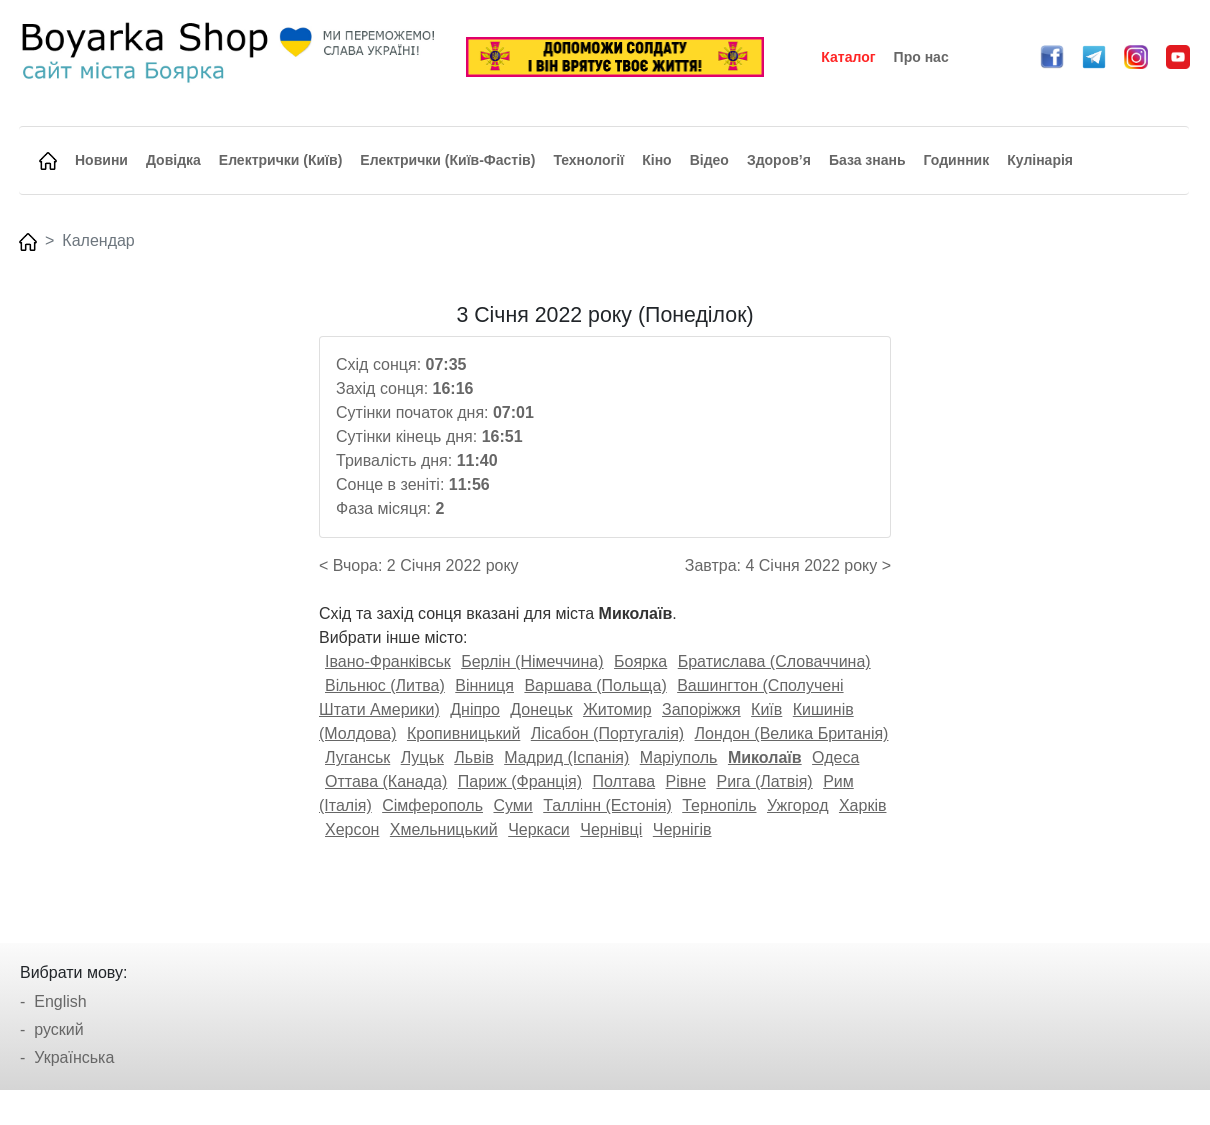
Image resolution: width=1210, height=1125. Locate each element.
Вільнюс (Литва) (385, 685)
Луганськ (357, 757)
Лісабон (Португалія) (607, 733)
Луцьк (422, 757)
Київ (766, 709)
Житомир (617, 709)
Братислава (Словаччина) (774, 661)
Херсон (352, 829)
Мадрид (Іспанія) (566, 757)
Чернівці (611, 829)
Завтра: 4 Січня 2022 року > (788, 565)
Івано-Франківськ (388, 661)
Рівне (686, 781)
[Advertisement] (1052, 603)
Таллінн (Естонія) (607, 805)
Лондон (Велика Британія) (792, 733)
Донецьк (541, 709)
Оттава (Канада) (386, 781)
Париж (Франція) (520, 781)
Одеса (835, 757)
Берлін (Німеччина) (532, 661)
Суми (512, 805)
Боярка (640, 661)
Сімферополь (432, 805)
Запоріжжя (701, 709)
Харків (863, 805)
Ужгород (798, 805)
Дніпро (475, 709)
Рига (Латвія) (764, 781)
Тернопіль (719, 805)
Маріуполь (679, 757)
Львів (473, 757)
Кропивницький (463, 733)
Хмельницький (444, 829)
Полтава (623, 781)
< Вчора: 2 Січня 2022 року (419, 565)
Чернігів (682, 829)
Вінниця (484, 685)
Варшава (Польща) (595, 685)
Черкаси (539, 829)
